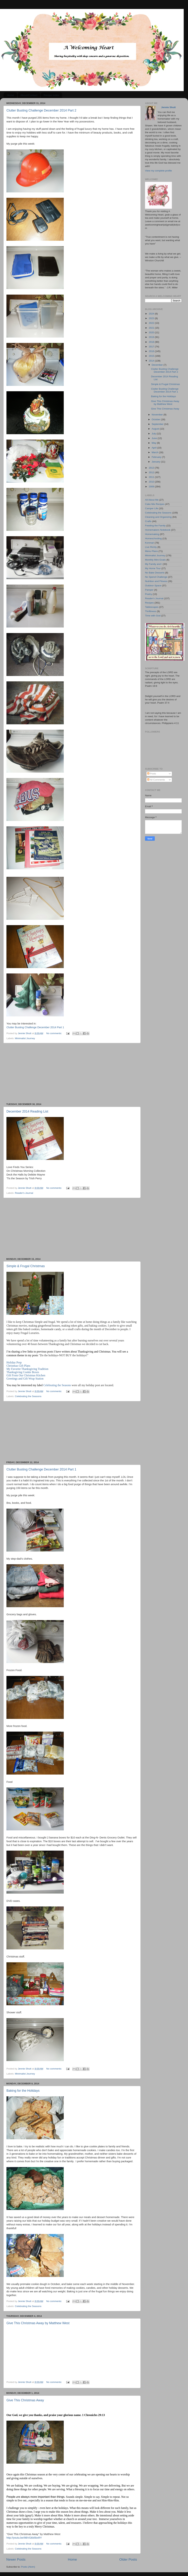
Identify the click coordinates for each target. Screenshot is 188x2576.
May (154, 443)
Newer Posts (15, 2559)
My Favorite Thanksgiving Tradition (27, 1368)
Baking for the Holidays (23, 2090)
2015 (152, 356)
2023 (152, 318)
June (155, 438)
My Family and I (153, 564)
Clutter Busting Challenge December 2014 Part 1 (35, 1027)
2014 (152, 360)
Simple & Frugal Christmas (25, 1266)
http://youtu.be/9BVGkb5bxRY (24, 2537)
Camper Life (151, 508)
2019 (152, 337)
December (157, 365)
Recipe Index (51, 95)
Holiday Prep (14, 1362)
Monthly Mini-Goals (155, 559)
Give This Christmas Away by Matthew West (37, 2323)
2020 (152, 332)
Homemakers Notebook (157, 530)
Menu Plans (151, 551)
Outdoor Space (153, 585)
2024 (152, 313)
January (156, 461)
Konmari (149, 542)
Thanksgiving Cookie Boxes (22, 1372)
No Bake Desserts (155, 572)
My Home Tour (153, 568)
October (156, 419)
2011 (152, 477)
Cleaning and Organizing (158, 517)
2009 (152, 486)
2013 (152, 467)
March (155, 452)
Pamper (149, 589)
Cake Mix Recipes (155, 504)
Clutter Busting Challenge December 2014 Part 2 (41, 110)
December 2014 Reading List (27, 1111)
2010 (152, 481)
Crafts (148, 521)
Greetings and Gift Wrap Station (25, 1378)
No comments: (54, 1033)
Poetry (148, 594)
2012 (152, 472)
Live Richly (151, 547)
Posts (151, 773)
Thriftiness (150, 611)
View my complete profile (158, 170)
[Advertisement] (71, 1073)
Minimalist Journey (25, 1038)
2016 (152, 351)
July (154, 433)
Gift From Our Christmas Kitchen (25, 1375)
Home (10, 95)
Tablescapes (151, 607)
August (156, 428)
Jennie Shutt (168, 107)
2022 (152, 323)
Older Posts (128, 2559)
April (154, 447)
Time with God (153, 615)
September (158, 424)
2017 (152, 346)
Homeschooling (153, 538)
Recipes (149, 602)
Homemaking (152, 534)
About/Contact (28, 95)
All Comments (156, 779)
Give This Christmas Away (25, 2400)
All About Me (152, 499)
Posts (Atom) (28, 2566)
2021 (152, 327)
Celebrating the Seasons (57, 1385)
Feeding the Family (155, 525)
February (157, 457)
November (157, 414)
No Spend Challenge (156, 577)
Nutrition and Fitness (156, 581)
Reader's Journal (24, 1193)
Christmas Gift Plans (18, 1365)
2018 (152, 342)
